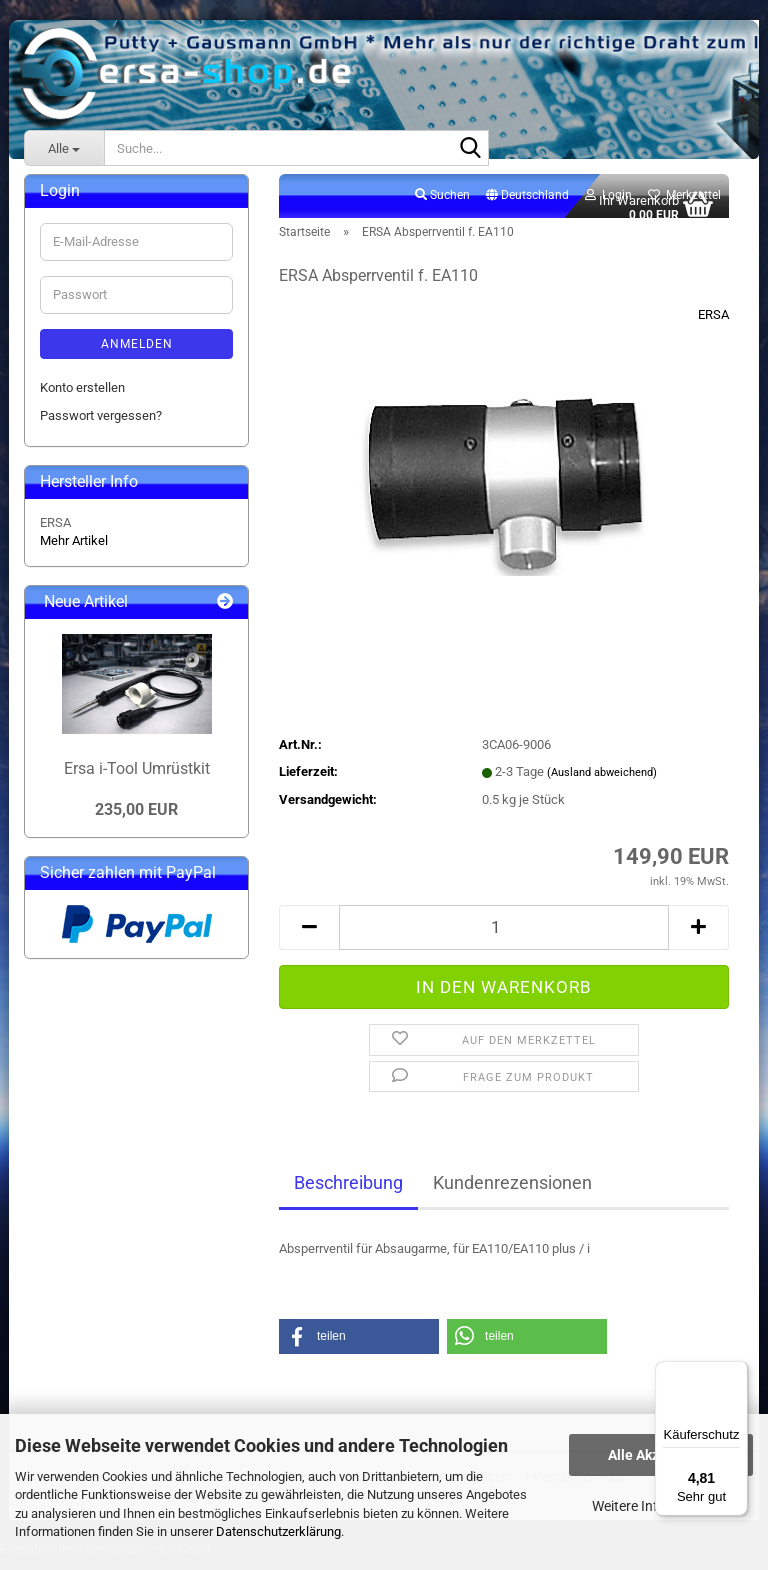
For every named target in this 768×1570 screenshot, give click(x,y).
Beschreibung (348, 1193)
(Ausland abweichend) (602, 783)
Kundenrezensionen (512, 1193)
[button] (527, 207)
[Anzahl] (504, 938)
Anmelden (137, 355)
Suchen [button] (442, 206)
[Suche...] (64, 148)
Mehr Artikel (74, 551)
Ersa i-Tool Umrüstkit (137, 779)
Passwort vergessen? (101, 426)
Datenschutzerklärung (278, 1531)
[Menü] (736, 1373)
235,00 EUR (136, 820)
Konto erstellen (82, 398)
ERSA (713, 325)
